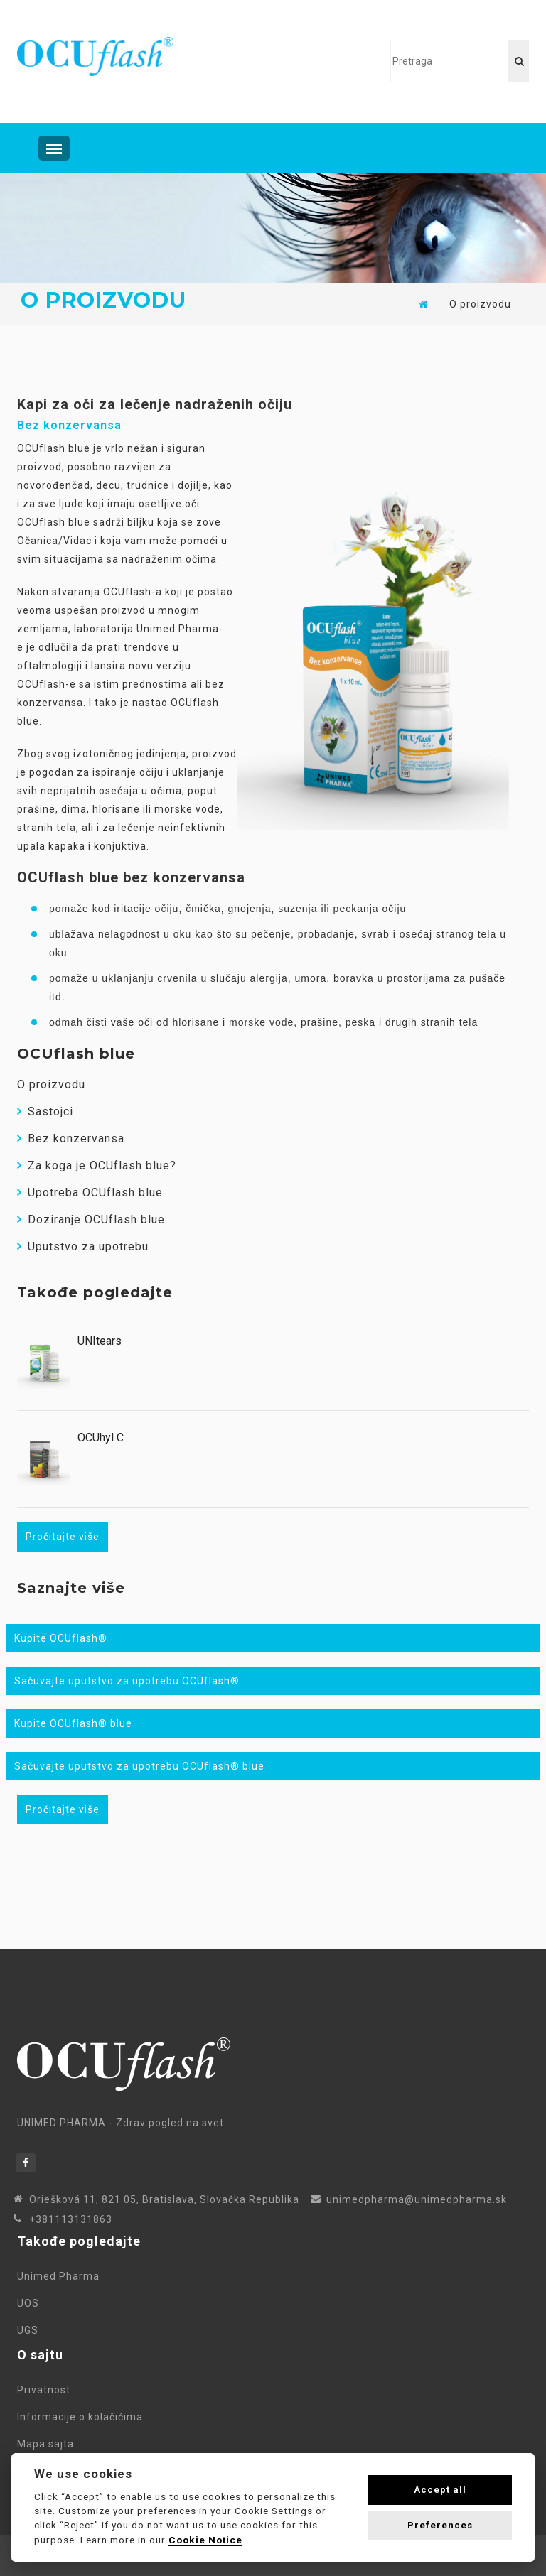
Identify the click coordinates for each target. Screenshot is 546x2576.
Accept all (440, 2489)
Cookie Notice (205, 2539)
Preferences (440, 2525)
